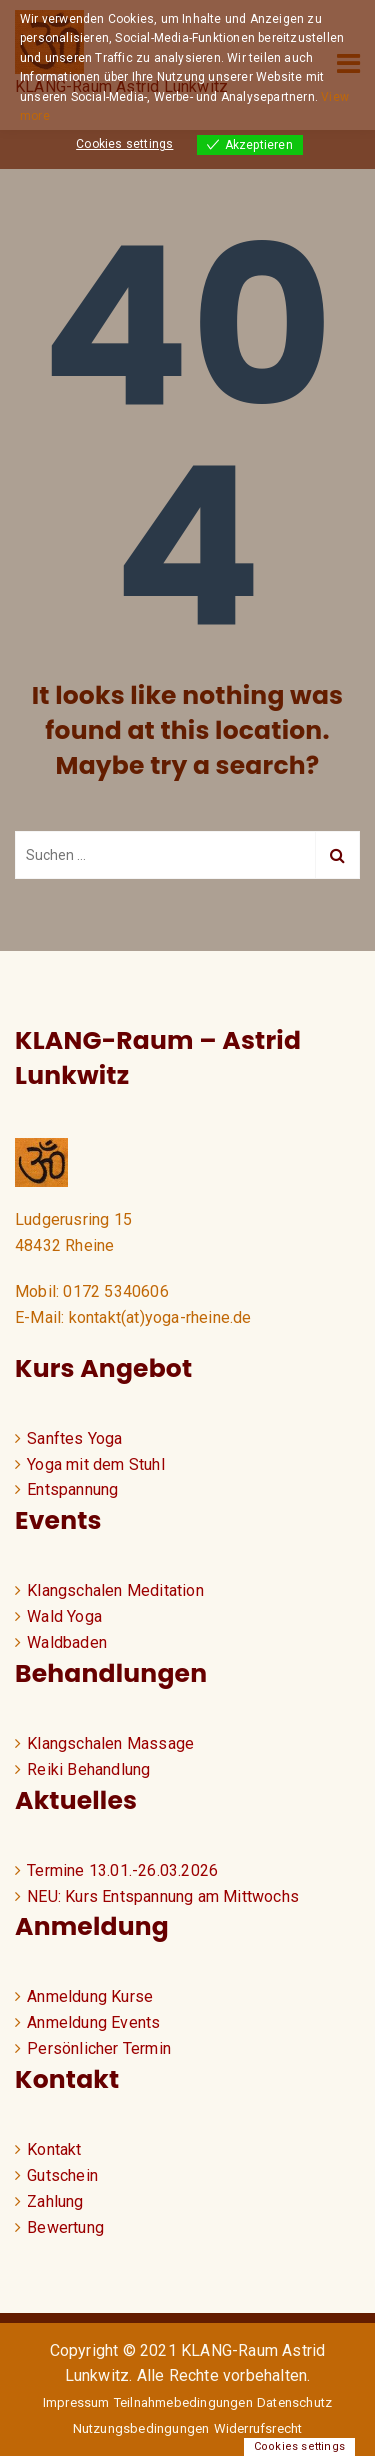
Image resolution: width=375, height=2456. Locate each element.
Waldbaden (67, 1642)
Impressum (76, 2402)
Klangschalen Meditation (115, 1590)
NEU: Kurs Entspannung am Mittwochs (163, 1896)
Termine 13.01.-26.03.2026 (122, 1870)
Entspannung (72, 1489)
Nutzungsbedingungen (141, 2428)
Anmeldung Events (93, 2022)
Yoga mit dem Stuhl (96, 1464)
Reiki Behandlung (88, 1769)
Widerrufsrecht (258, 2428)
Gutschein (62, 2175)
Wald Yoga (64, 1616)
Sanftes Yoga (74, 1438)
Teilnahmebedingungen (183, 2402)
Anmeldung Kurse (90, 1996)
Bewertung (65, 2227)
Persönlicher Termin (99, 2048)
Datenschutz (294, 2402)
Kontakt (54, 2149)
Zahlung (55, 2201)
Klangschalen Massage (110, 1743)
